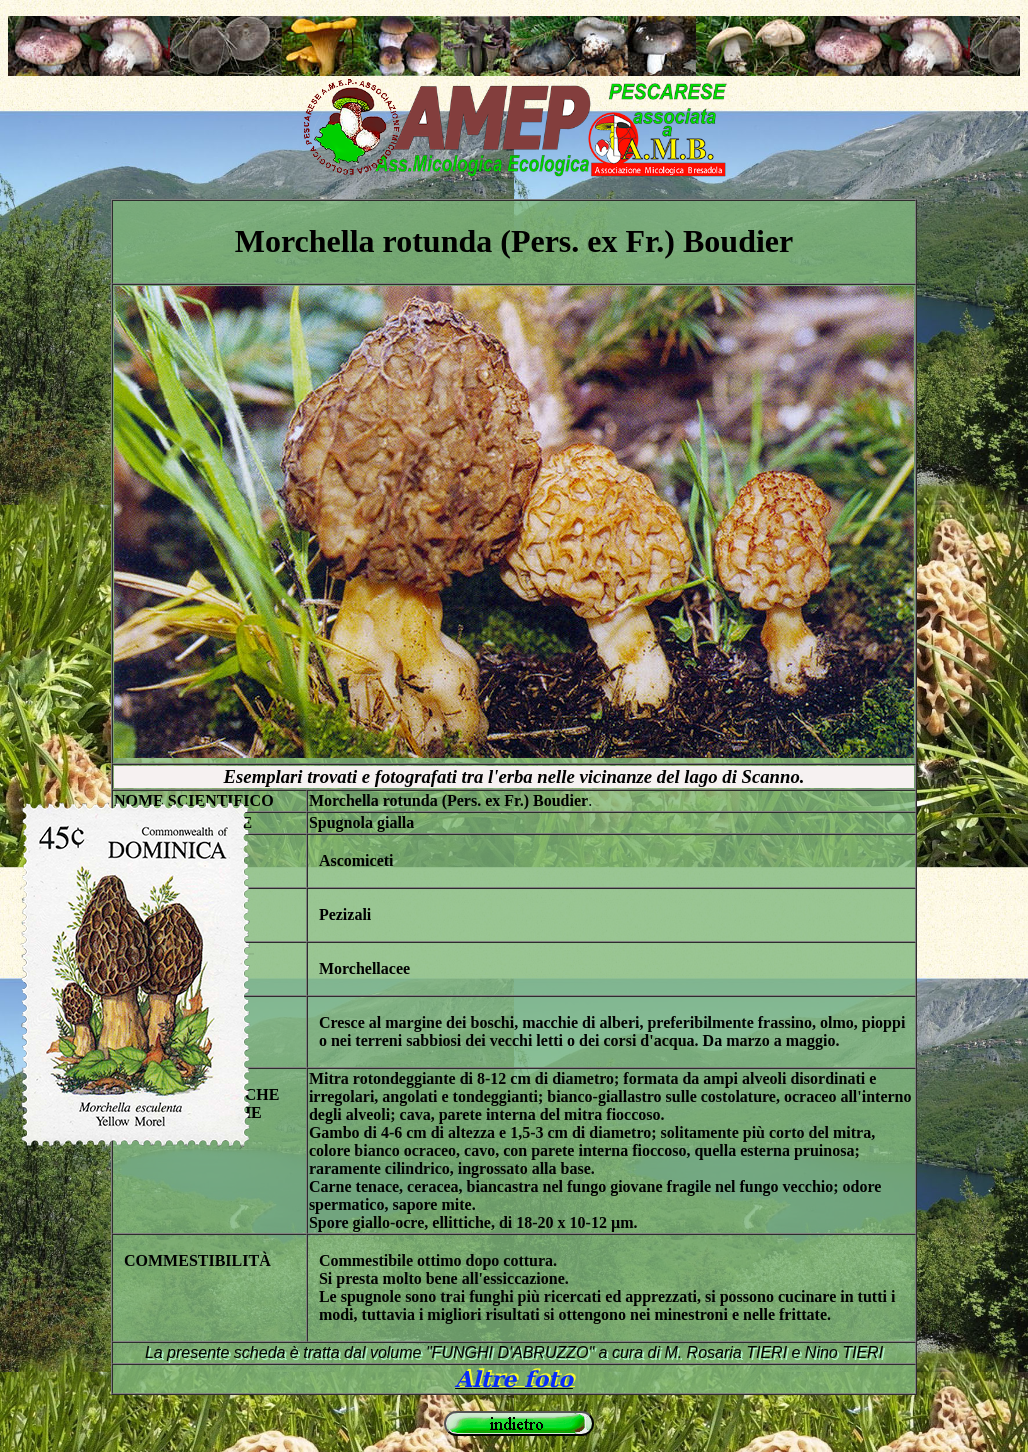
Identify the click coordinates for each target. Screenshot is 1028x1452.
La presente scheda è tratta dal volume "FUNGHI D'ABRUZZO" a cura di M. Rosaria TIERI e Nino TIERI (514, 1352)
